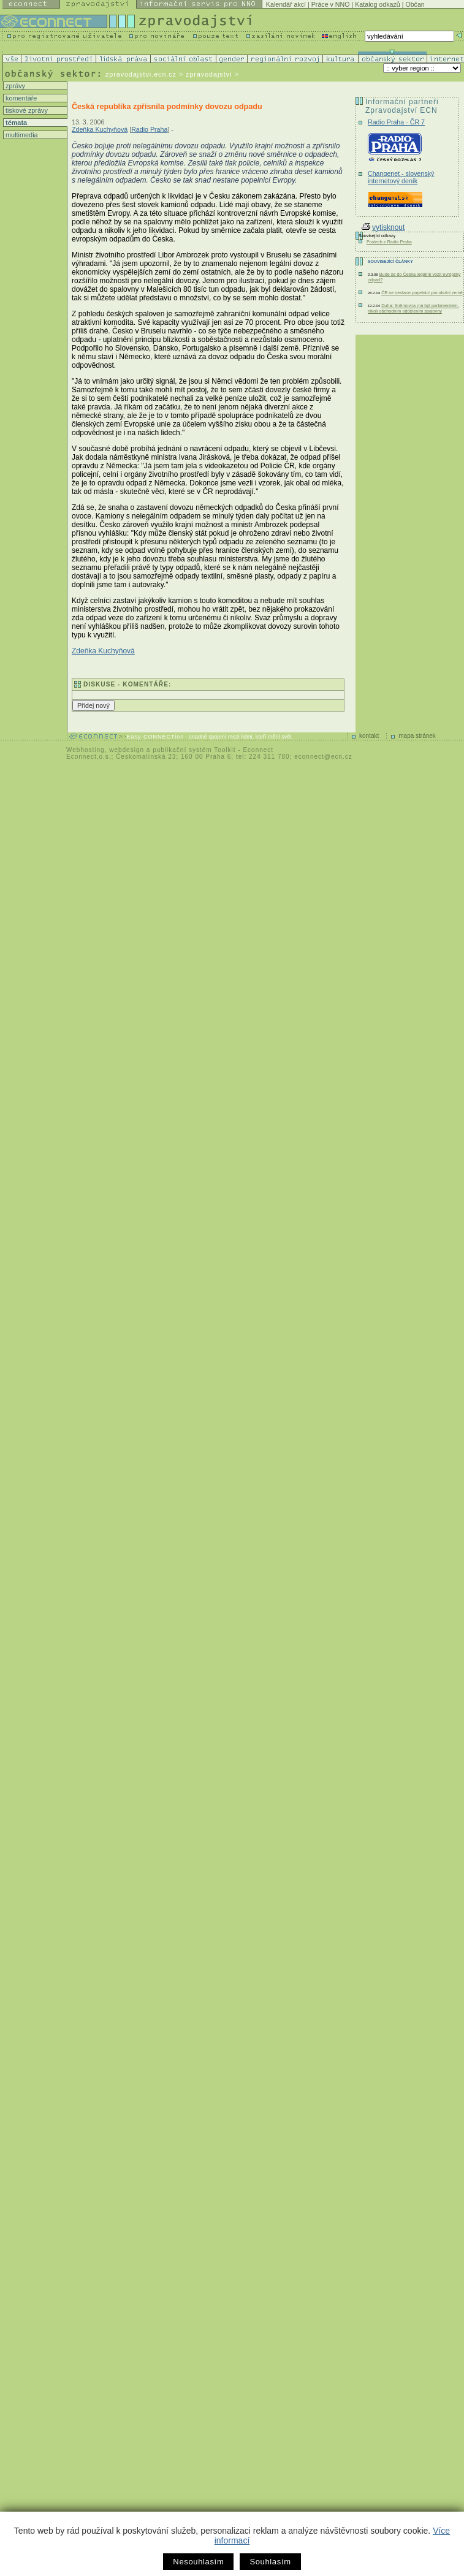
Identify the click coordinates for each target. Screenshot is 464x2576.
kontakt (369, 735)
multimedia (21, 135)
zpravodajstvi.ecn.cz (141, 74)
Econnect (258, 750)
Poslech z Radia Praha (389, 242)
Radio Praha (149, 129)
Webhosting (85, 750)
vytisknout (383, 227)
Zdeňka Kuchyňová (99, 129)
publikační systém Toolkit (194, 750)
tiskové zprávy (26, 110)
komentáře (20, 98)
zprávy (14, 85)
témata (15, 122)
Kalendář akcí (286, 4)
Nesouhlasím (198, 2561)
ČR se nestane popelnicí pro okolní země (422, 292)
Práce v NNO (330, 4)
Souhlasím (270, 2561)
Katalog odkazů (377, 4)
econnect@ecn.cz (323, 756)
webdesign (126, 750)
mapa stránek (417, 735)
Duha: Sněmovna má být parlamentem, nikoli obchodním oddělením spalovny (413, 308)
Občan (414, 4)
